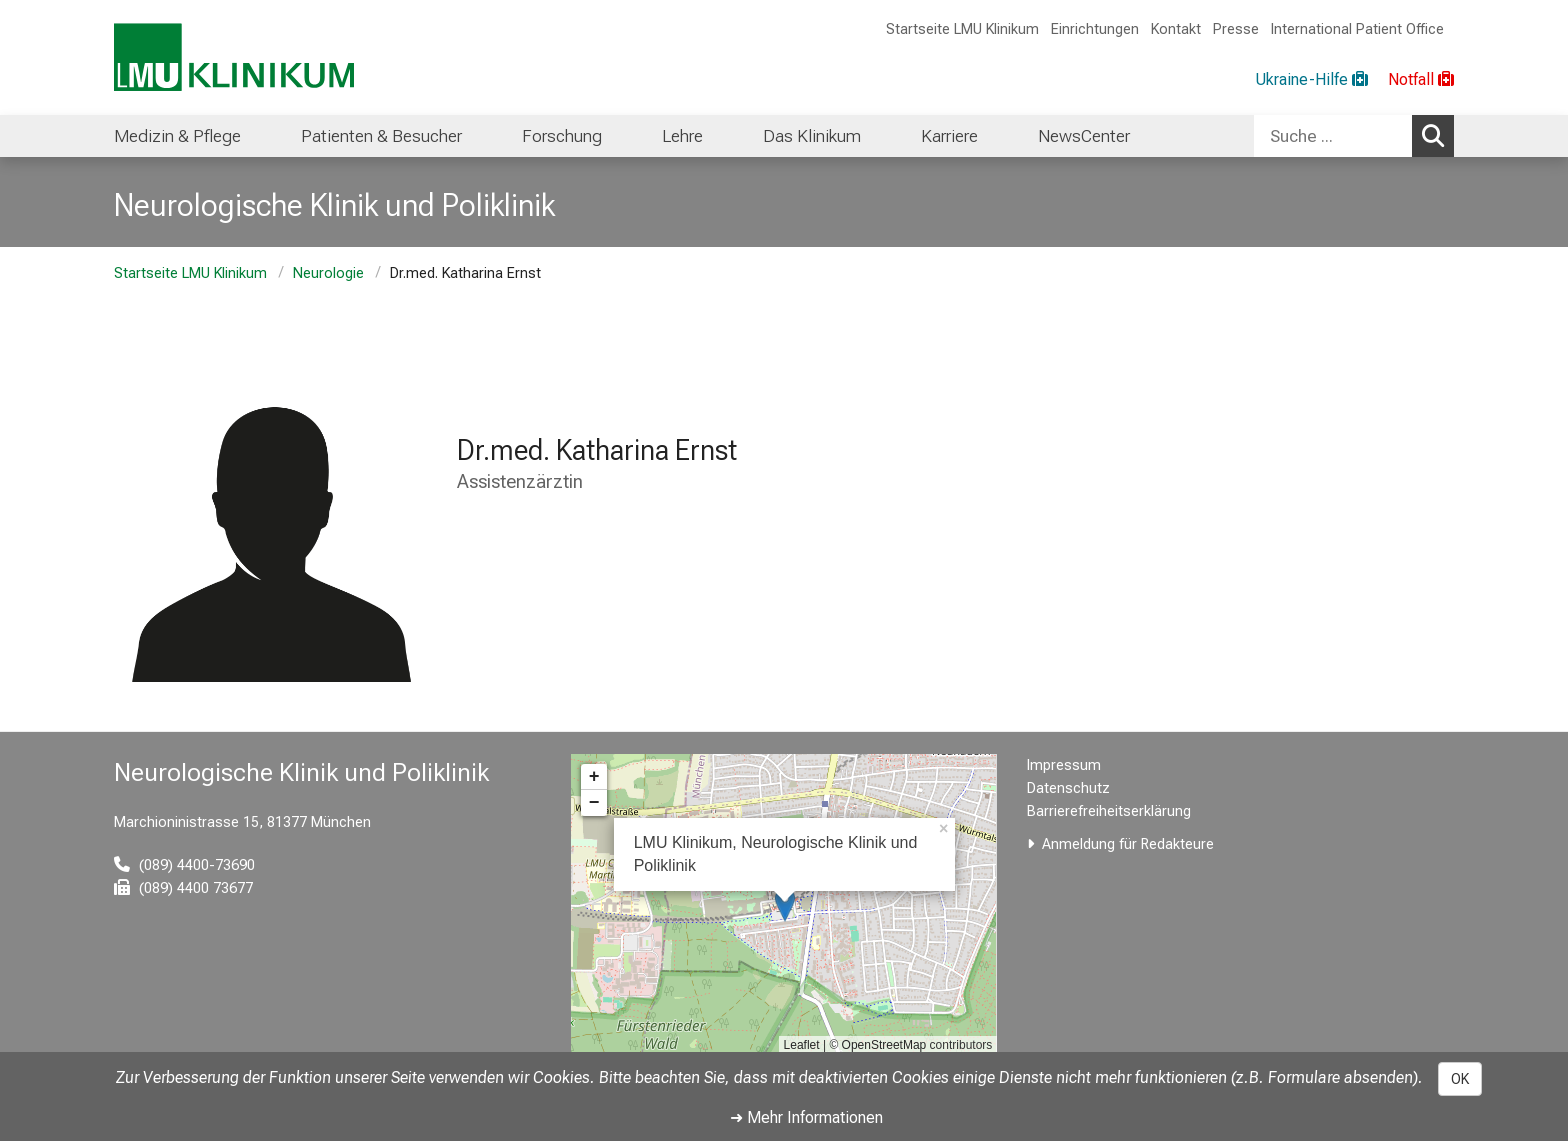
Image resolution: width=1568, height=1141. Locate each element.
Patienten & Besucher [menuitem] (381, 136)
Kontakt (1176, 29)
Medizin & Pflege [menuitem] (177, 136)
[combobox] (1354, 136)
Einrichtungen (1095, 29)
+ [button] (594, 777)
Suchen (1438, 135)
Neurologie (328, 273)
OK (1460, 1079)
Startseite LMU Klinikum (962, 29)
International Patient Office (1357, 29)
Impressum (1064, 765)
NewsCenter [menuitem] (1084, 136)
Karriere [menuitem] (949, 136)
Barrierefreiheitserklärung (1109, 811)
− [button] (594, 803)
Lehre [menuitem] (682, 136)
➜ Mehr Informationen (806, 1117)
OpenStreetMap (884, 1045)
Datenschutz (1068, 788)
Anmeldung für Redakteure (1128, 844)
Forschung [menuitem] (562, 136)
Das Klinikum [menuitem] (812, 136)
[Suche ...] (1333, 136)
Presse (1236, 29)
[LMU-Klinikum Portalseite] (234, 57)
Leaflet (802, 1045)
